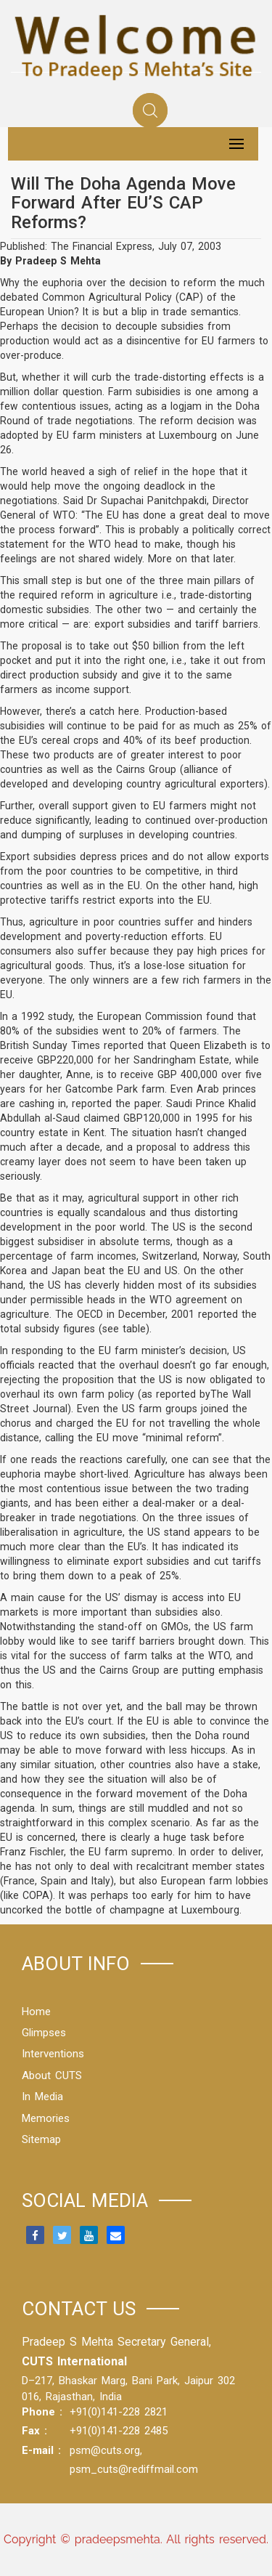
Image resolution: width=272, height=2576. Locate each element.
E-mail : (41, 2450)
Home (36, 2011)
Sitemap (41, 2139)
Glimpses (44, 2032)
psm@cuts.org (105, 2450)
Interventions (53, 2053)
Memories (46, 2118)
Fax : (34, 2430)
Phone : (42, 2411)
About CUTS (52, 2075)
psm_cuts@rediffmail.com (134, 2469)
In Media (42, 2096)
